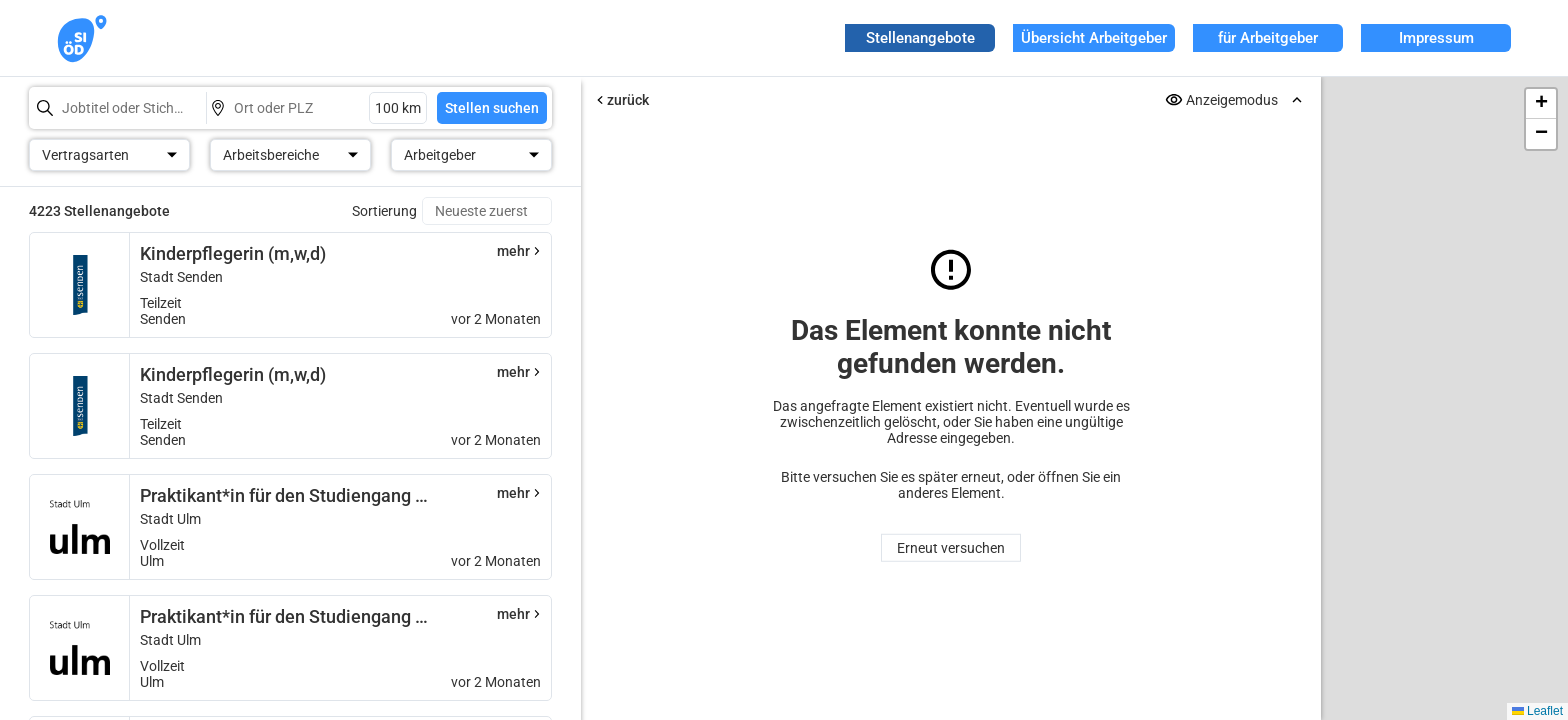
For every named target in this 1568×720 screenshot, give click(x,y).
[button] (1541, 104)
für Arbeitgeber (1268, 38)
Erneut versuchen (951, 548)
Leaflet (1537, 711)
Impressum (1436, 38)
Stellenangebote (920, 38)
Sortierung (384, 211)
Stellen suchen (492, 108)
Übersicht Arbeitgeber (1094, 38)
